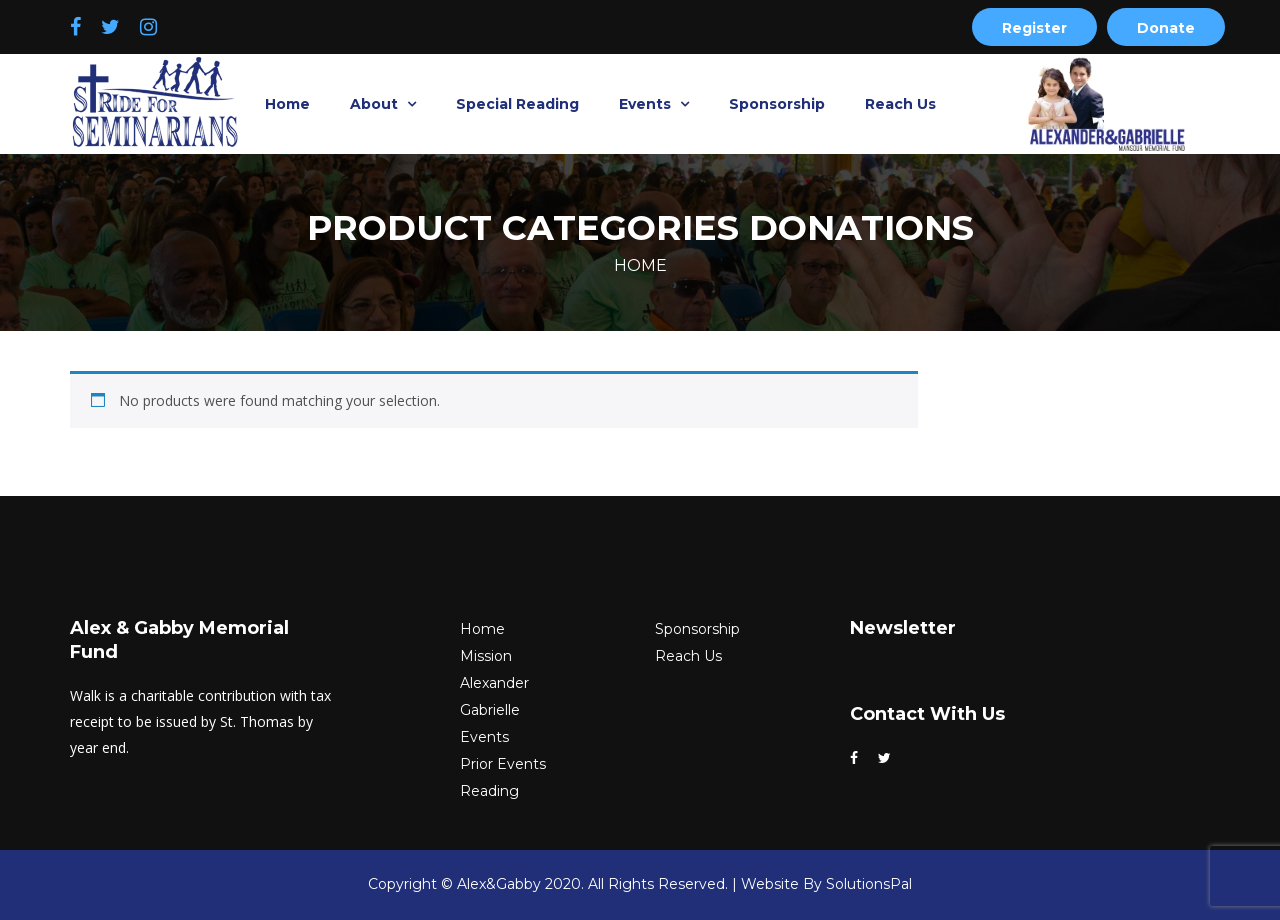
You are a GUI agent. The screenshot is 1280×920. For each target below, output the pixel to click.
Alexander (494, 683)
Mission (486, 656)
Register (1034, 28)
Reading (489, 791)
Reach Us (900, 104)
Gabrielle (490, 710)
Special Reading (517, 104)
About (376, 104)
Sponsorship (777, 104)
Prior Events (503, 764)
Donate (1166, 28)
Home (287, 104)
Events (647, 104)
